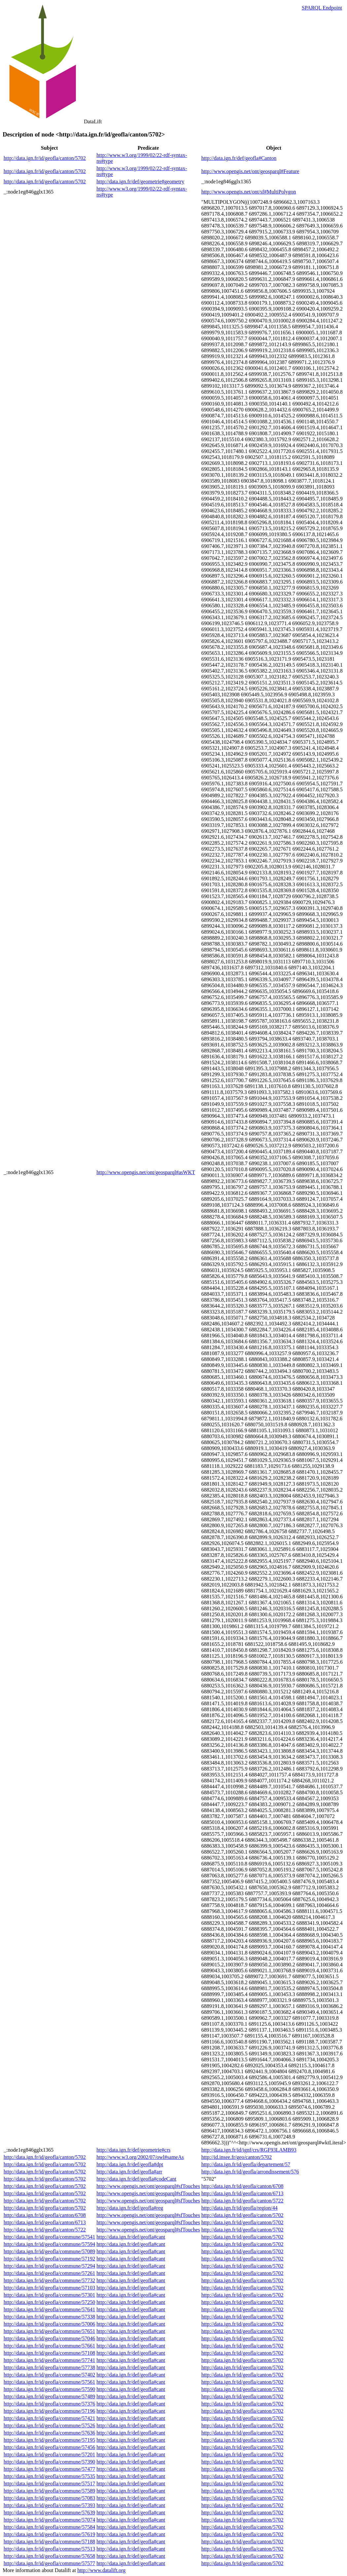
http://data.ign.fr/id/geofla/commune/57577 (49, 2563)
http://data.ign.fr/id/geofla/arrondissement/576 (250, 2171)
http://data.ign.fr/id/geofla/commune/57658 (49, 2556)
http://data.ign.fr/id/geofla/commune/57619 (49, 2534)
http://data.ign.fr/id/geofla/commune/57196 (49, 2411)
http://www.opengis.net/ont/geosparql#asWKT (145, 1172)
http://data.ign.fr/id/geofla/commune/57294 (49, 2266)
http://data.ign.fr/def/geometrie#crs (133, 2150)
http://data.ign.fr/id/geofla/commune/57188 (49, 2541)
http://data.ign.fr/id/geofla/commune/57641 (49, 2309)
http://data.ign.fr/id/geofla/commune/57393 (49, 2505)
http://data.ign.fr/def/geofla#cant (130, 2237)
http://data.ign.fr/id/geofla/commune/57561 (49, 2382)
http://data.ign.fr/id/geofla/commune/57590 (49, 2389)
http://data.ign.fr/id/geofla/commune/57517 (49, 2483)
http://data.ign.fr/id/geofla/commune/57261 (49, 2273)
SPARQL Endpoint (322, 8)
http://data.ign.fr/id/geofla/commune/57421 (49, 2418)
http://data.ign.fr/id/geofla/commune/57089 (49, 2251)
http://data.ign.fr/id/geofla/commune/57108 (49, 2353)
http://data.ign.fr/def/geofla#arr (129, 2171)
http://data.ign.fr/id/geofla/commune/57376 (49, 2404)
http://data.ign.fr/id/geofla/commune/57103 (49, 2287)
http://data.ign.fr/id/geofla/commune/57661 (49, 2346)
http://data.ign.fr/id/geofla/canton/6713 (242, 2193)
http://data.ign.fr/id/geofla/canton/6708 (242, 2186)
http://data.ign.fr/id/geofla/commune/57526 (49, 2425)
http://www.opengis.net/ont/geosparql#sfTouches (148, 2186)
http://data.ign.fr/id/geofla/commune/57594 (49, 2244)
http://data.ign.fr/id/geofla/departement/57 (245, 2164)
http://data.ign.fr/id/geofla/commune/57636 (49, 2433)
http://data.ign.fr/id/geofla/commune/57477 (49, 2469)
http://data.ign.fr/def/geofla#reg (129, 2208)
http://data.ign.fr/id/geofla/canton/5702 (45, 158)
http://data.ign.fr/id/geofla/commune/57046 (49, 2338)
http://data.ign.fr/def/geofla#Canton (239, 158)
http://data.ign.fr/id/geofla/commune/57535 (49, 2476)
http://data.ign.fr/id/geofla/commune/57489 (49, 2396)
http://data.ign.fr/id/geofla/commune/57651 (49, 2331)
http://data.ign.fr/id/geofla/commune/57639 (49, 2512)
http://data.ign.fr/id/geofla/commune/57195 (49, 2440)
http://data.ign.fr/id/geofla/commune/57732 (49, 2280)
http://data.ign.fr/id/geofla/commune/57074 (49, 2520)
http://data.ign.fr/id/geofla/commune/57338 (49, 2316)
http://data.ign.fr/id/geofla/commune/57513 (49, 2549)
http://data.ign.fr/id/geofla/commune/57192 (49, 2258)
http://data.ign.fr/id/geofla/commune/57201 (49, 2454)
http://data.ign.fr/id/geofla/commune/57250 (49, 2302)
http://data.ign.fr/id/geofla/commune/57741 (49, 2360)
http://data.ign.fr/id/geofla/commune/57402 (49, 2375)
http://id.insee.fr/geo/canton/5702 (236, 2157)
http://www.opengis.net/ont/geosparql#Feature (250, 171)
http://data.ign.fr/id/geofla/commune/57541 (49, 2237)
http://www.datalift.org (101, 2570)
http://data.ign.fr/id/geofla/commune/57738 (49, 2367)
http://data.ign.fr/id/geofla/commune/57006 (49, 2324)
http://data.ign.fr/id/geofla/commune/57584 (49, 2527)
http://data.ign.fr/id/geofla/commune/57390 (49, 2462)
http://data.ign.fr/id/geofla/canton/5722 (242, 2200)
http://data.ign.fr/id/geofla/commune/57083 (49, 2498)
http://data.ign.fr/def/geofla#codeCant (136, 2179)
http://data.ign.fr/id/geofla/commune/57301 (49, 2295)
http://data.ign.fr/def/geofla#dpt (129, 2164)
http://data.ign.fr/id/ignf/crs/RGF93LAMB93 (248, 2150)
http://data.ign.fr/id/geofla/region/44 (239, 2208)
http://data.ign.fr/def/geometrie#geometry (140, 181)
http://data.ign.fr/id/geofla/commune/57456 (49, 2447)
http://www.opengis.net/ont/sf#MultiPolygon (248, 192)
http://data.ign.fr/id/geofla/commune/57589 (49, 2491)
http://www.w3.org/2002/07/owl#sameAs (140, 2157)
